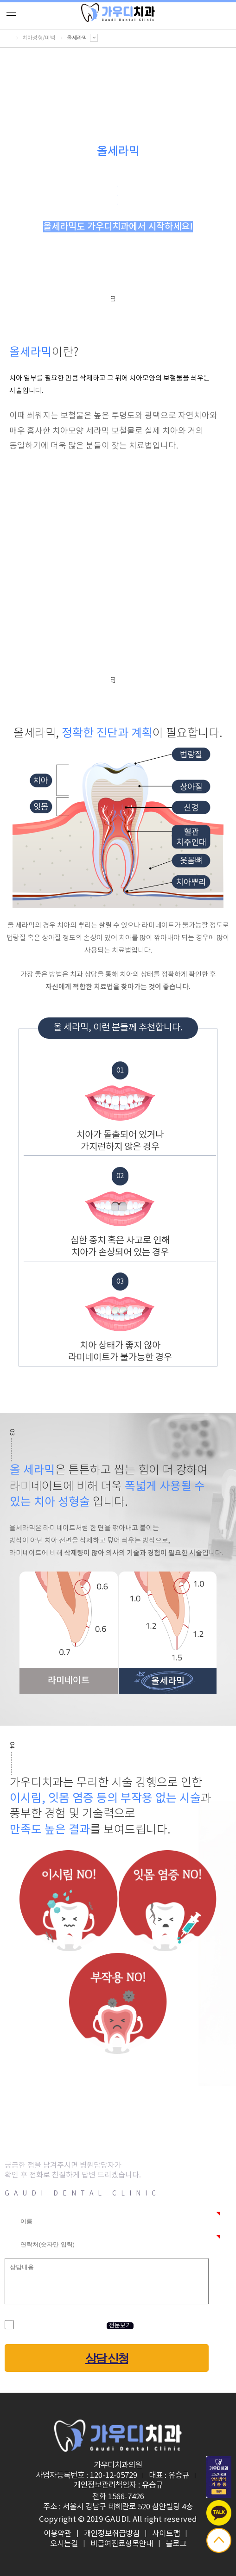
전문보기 (120, 2325)
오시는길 (64, 2544)
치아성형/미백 (38, 38)
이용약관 (57, 2534)
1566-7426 (126, 2497)
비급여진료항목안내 (121, 2544)
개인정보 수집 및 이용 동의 (59, 2325)
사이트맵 (166, 2534)
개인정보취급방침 (112, 2534)
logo (118, 12)
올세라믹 (82, 38)
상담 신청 (106, 2357)
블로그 (176, 2544)
